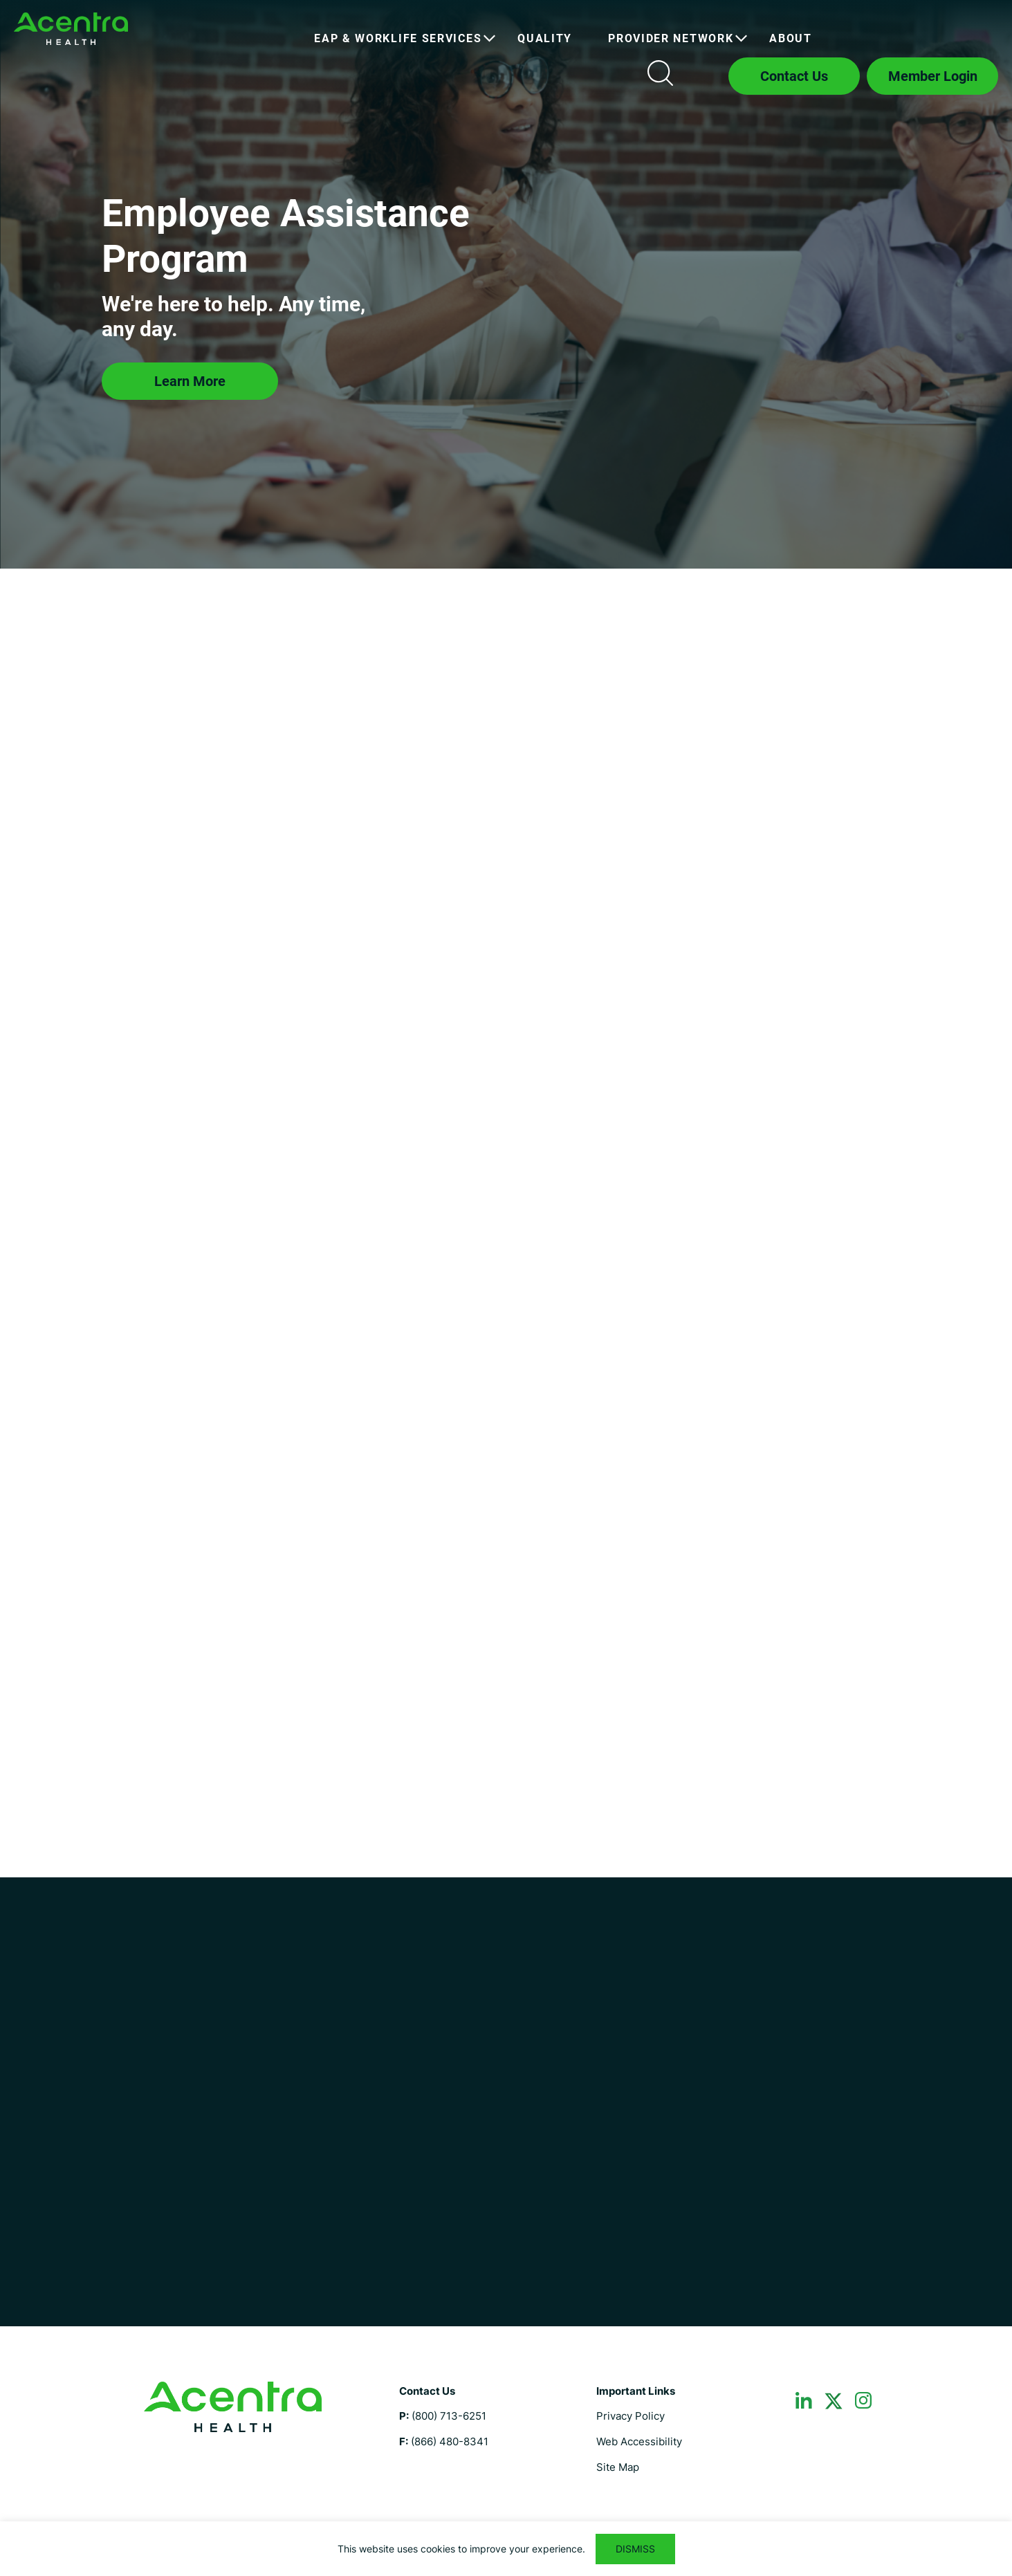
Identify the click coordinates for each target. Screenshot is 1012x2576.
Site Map (617, 2467)
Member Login (932, 76)
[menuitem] (397, 39)
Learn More (190, 381)
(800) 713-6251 (449, 2415)
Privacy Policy (630, 2415)
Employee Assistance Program (71, 28)
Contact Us (794, 76)
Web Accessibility (639, 2441)
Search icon (660, 72)
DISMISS (635, 2549)
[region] (506, 2548)
